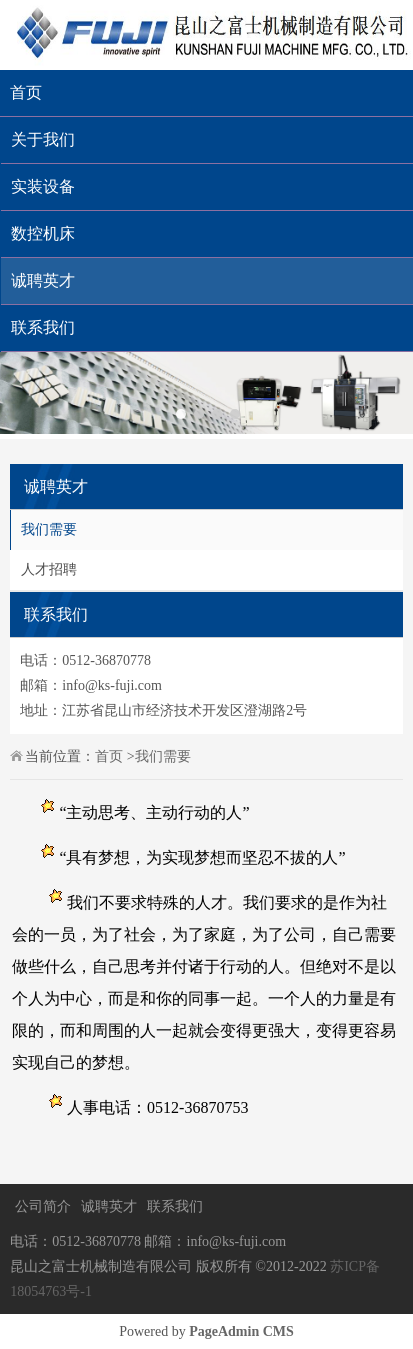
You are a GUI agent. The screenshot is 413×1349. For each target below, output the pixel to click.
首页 (26, 92)
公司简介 (43, 1206)
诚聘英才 (109, 1206)
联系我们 (175, 1206)
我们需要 (49, 529)
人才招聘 (49, 569)
